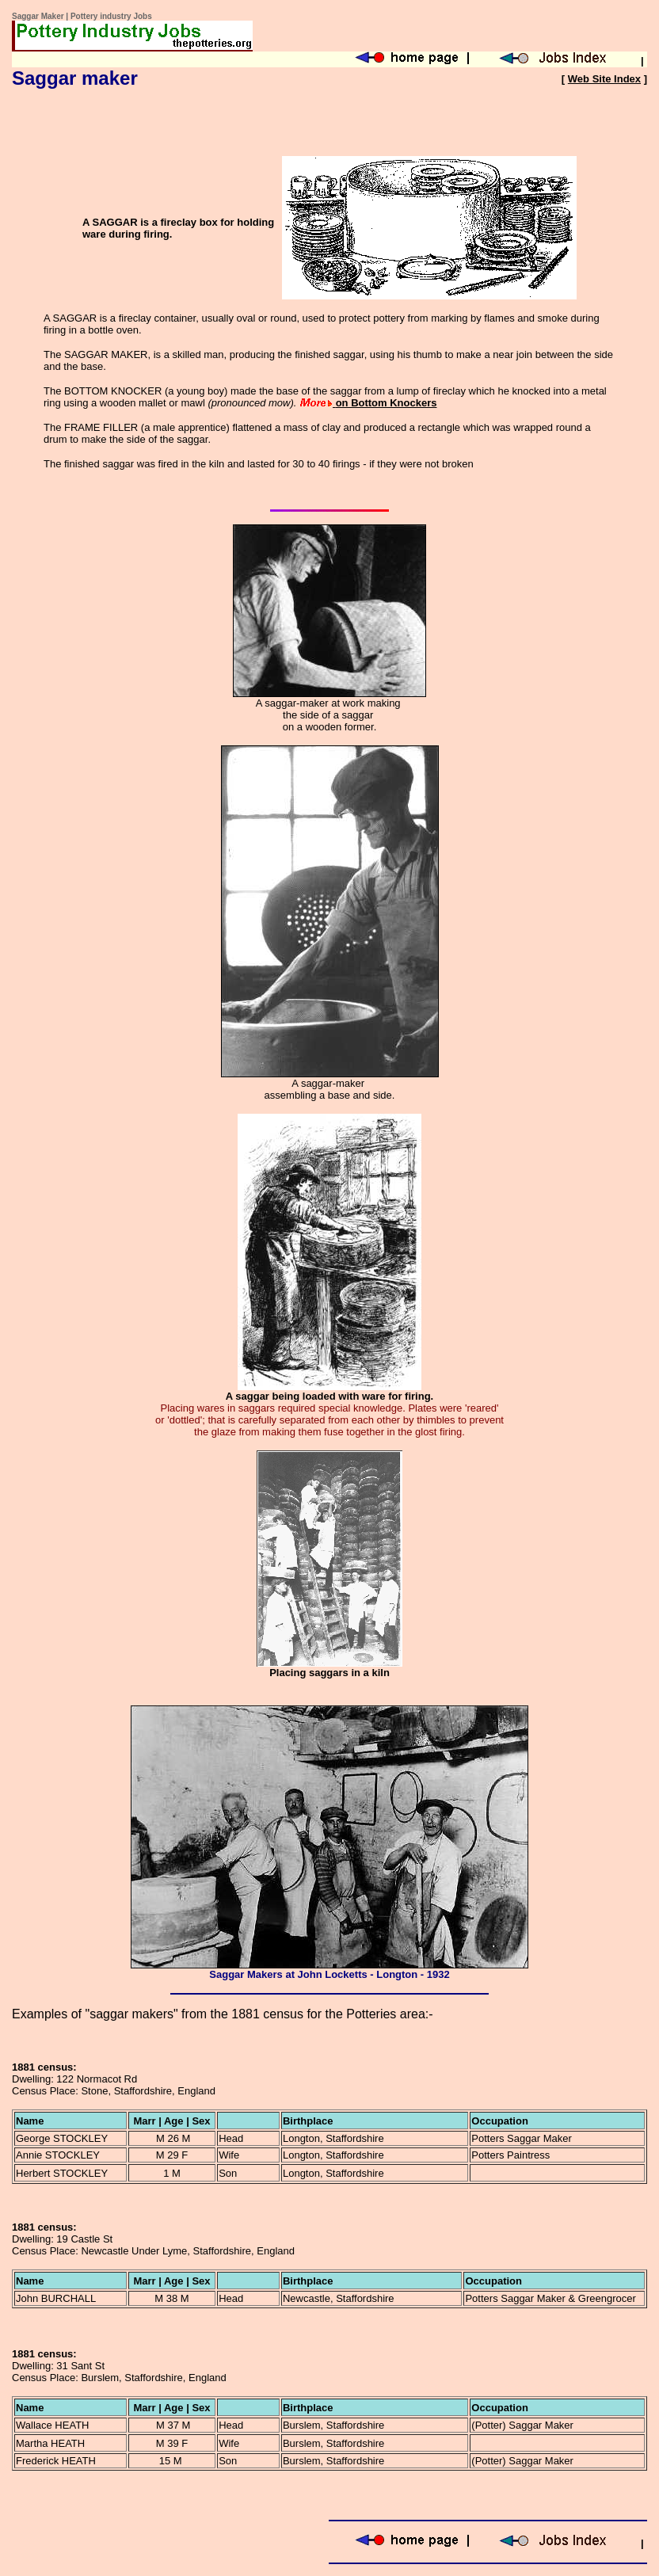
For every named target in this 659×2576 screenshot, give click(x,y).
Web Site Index (604, 79)
